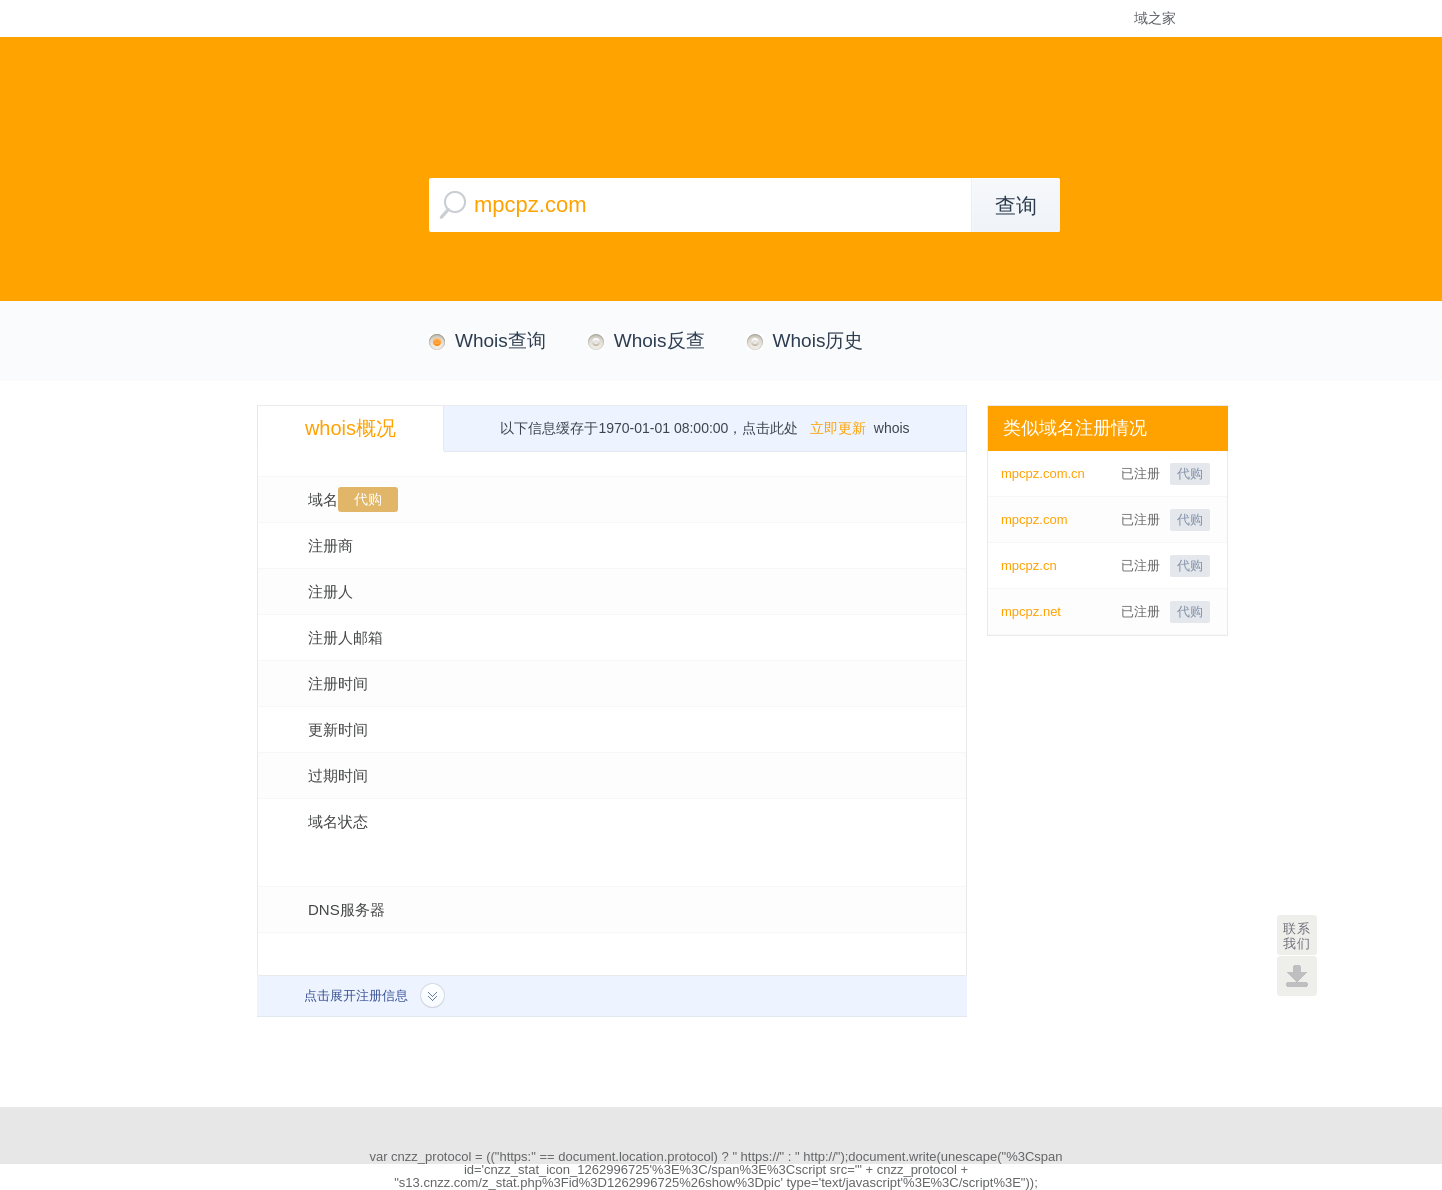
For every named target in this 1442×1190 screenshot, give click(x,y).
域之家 (1155, 18)
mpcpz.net (1031, 611)
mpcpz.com (1034, 519)
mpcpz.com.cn (1043, 473)
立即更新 (838, 428)
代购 (368, 499)
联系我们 (1297, 936)
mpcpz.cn (1029, 565)
